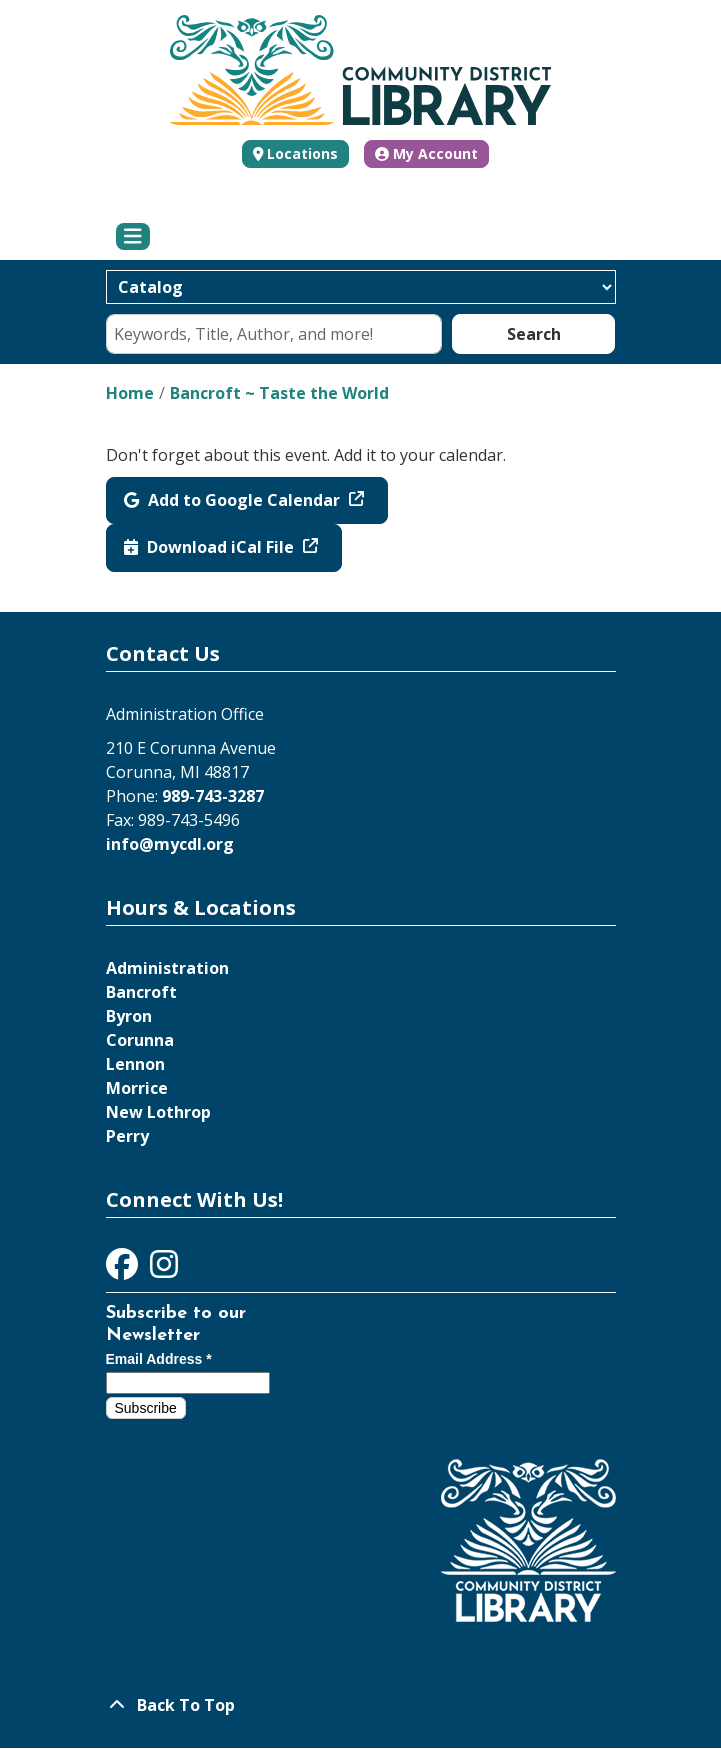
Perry (127, 1136)
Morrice (137, 1088)
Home (130, 393)
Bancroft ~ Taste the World (279, 393)
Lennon (135, 1064)
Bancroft (141, 992)
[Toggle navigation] (133, 237)
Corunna (140, 1040)
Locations (302, 153)
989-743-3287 (213, 796)
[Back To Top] (361, 1705)
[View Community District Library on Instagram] (164, 1270)
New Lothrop (158, 1112)
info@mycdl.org (170, 844)
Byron (129, 1016)
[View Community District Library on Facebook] (124, 1270)
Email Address (159, 1359)
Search (534, 334)
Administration (167, 968)
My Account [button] (426, 153)
